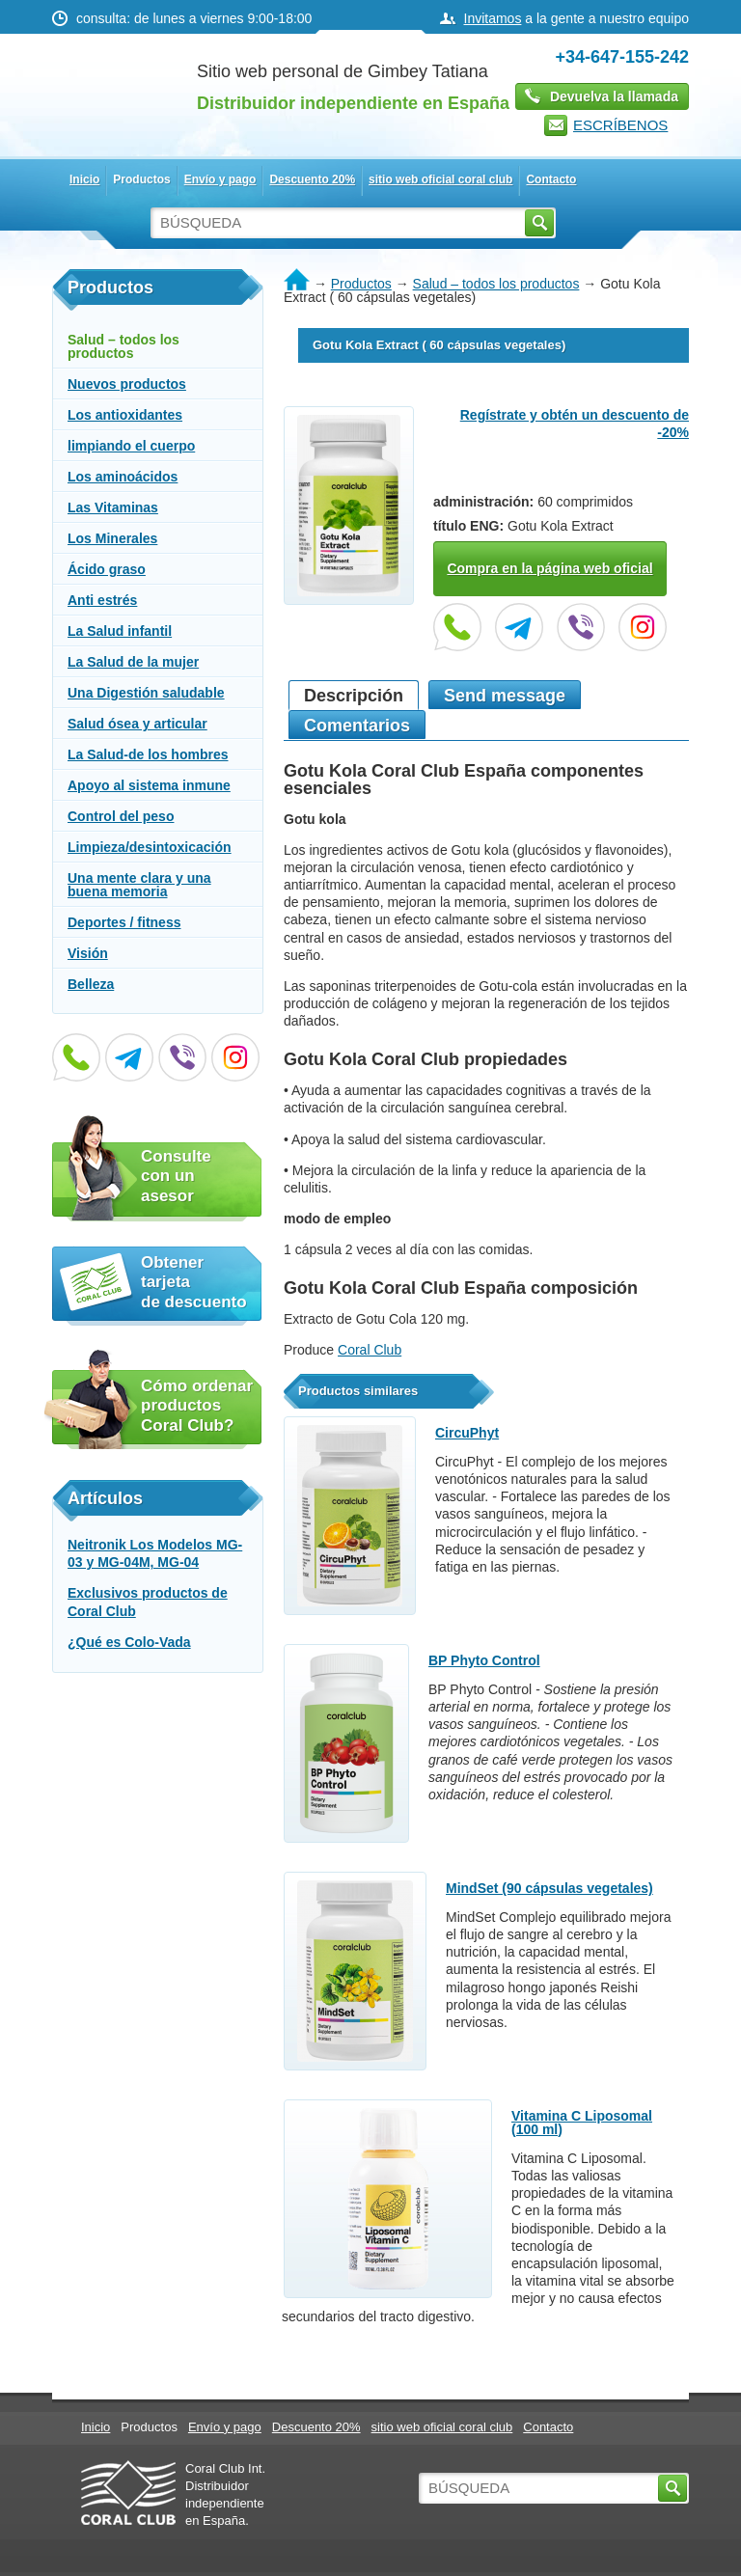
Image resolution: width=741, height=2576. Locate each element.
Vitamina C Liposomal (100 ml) (581, 2122)
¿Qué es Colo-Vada (129, 1642)
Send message (504, 695)
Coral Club (369, 1349)
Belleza (91, 984)
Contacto (551, 179)
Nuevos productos (127, 384)
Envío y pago (220, 179)
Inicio (84, 179)
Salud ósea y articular (137, 723)
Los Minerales (112, 538)
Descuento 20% (312, 179)
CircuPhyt (467, 1432)
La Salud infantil (120, 631)
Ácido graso (107, 569)
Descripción (353, 695)
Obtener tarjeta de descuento (194, 1282)
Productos (141, 179)
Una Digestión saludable (146, 692)
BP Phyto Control (484, 1660)
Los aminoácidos (123, 476)
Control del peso (121, 816)
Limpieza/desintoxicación (150, 847)
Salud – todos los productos (123, 346)
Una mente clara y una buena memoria (139, 884)
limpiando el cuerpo (131, 445)
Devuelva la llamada (614, 96)
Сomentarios (357, 725)
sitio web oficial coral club (440, 179)
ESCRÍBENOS (620, 125)
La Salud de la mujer (133, 662)
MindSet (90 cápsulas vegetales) (549, 1888)
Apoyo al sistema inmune (149, 785)
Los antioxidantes (125, 415)
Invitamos (493, 18)
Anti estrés (102, 600)
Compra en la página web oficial (549, 568)
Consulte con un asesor (176, 1176)
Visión (88, 953)
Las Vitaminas (113, 507)
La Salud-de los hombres (148, 754)
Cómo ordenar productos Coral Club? (197, 1406)
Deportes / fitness (124, 922)
